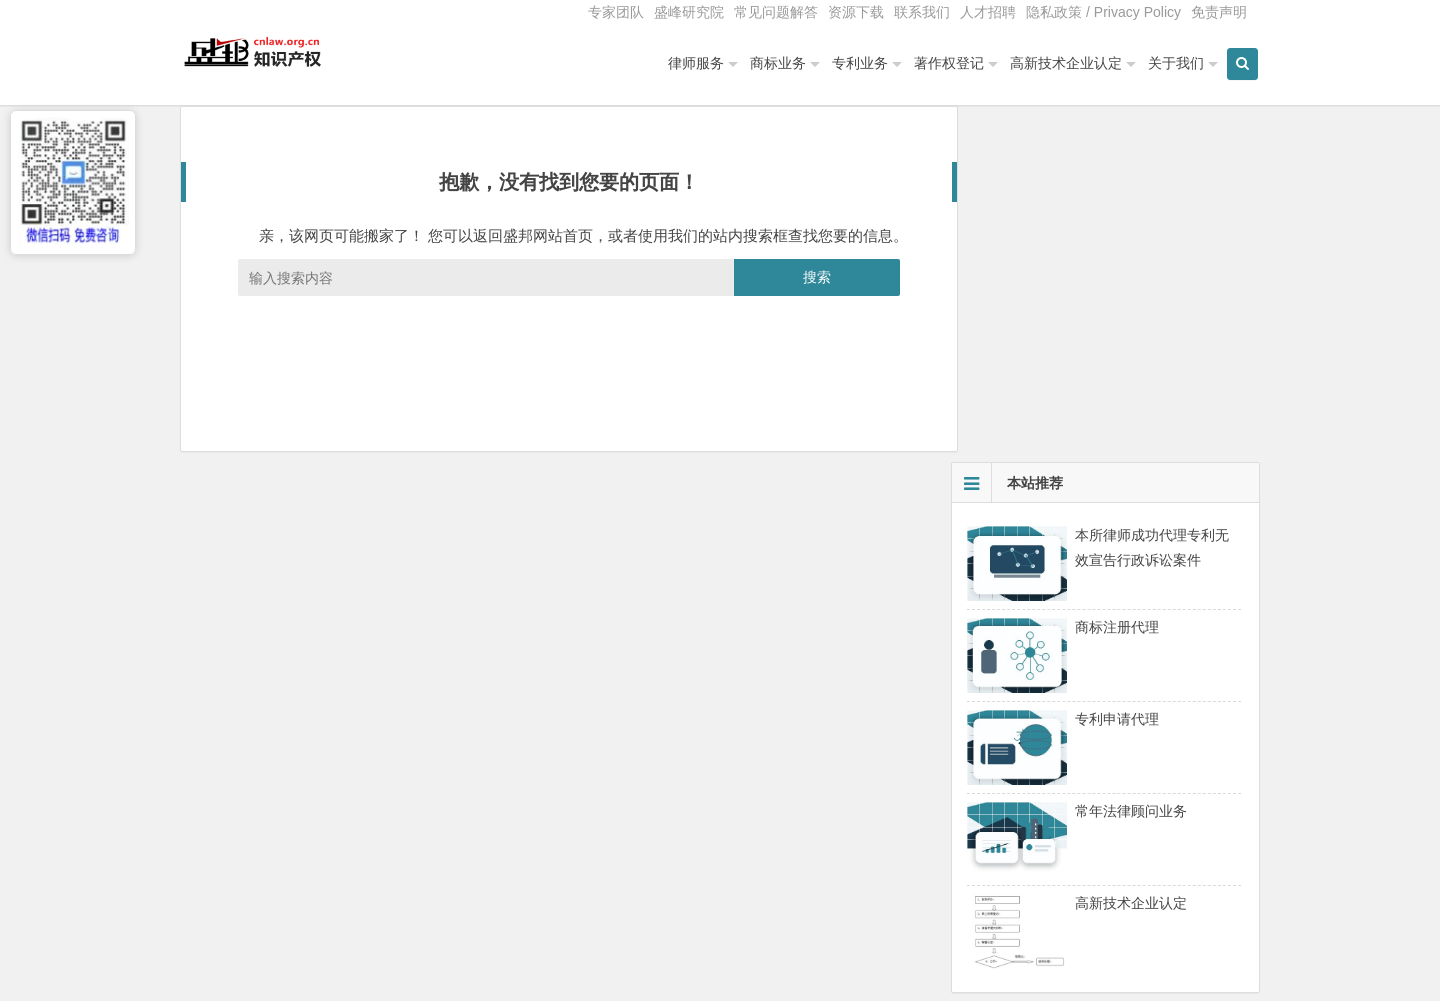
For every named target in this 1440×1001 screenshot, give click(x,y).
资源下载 (856, 12)
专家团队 (616, 12)
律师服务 (688, 63)
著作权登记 (941, 63)
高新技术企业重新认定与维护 (1058, 793)
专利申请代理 (1117, 383)
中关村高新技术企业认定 (1044, 737)
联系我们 (922, 12)
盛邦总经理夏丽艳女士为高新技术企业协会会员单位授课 (1142, 821)
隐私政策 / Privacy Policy (1103, 12)
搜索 (803, 297)
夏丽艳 (988, 849)
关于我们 (1168, 63)
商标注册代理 (1117, 291)
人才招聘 (988, 12)
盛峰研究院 (689, 12)
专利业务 (852, 63)
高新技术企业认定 (1058, 63)
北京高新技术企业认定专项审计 (1065, 765)
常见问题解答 (776, 12)
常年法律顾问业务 (1131, 475)
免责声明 (1219, 12)
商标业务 (770, 63)
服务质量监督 (984, 972)
